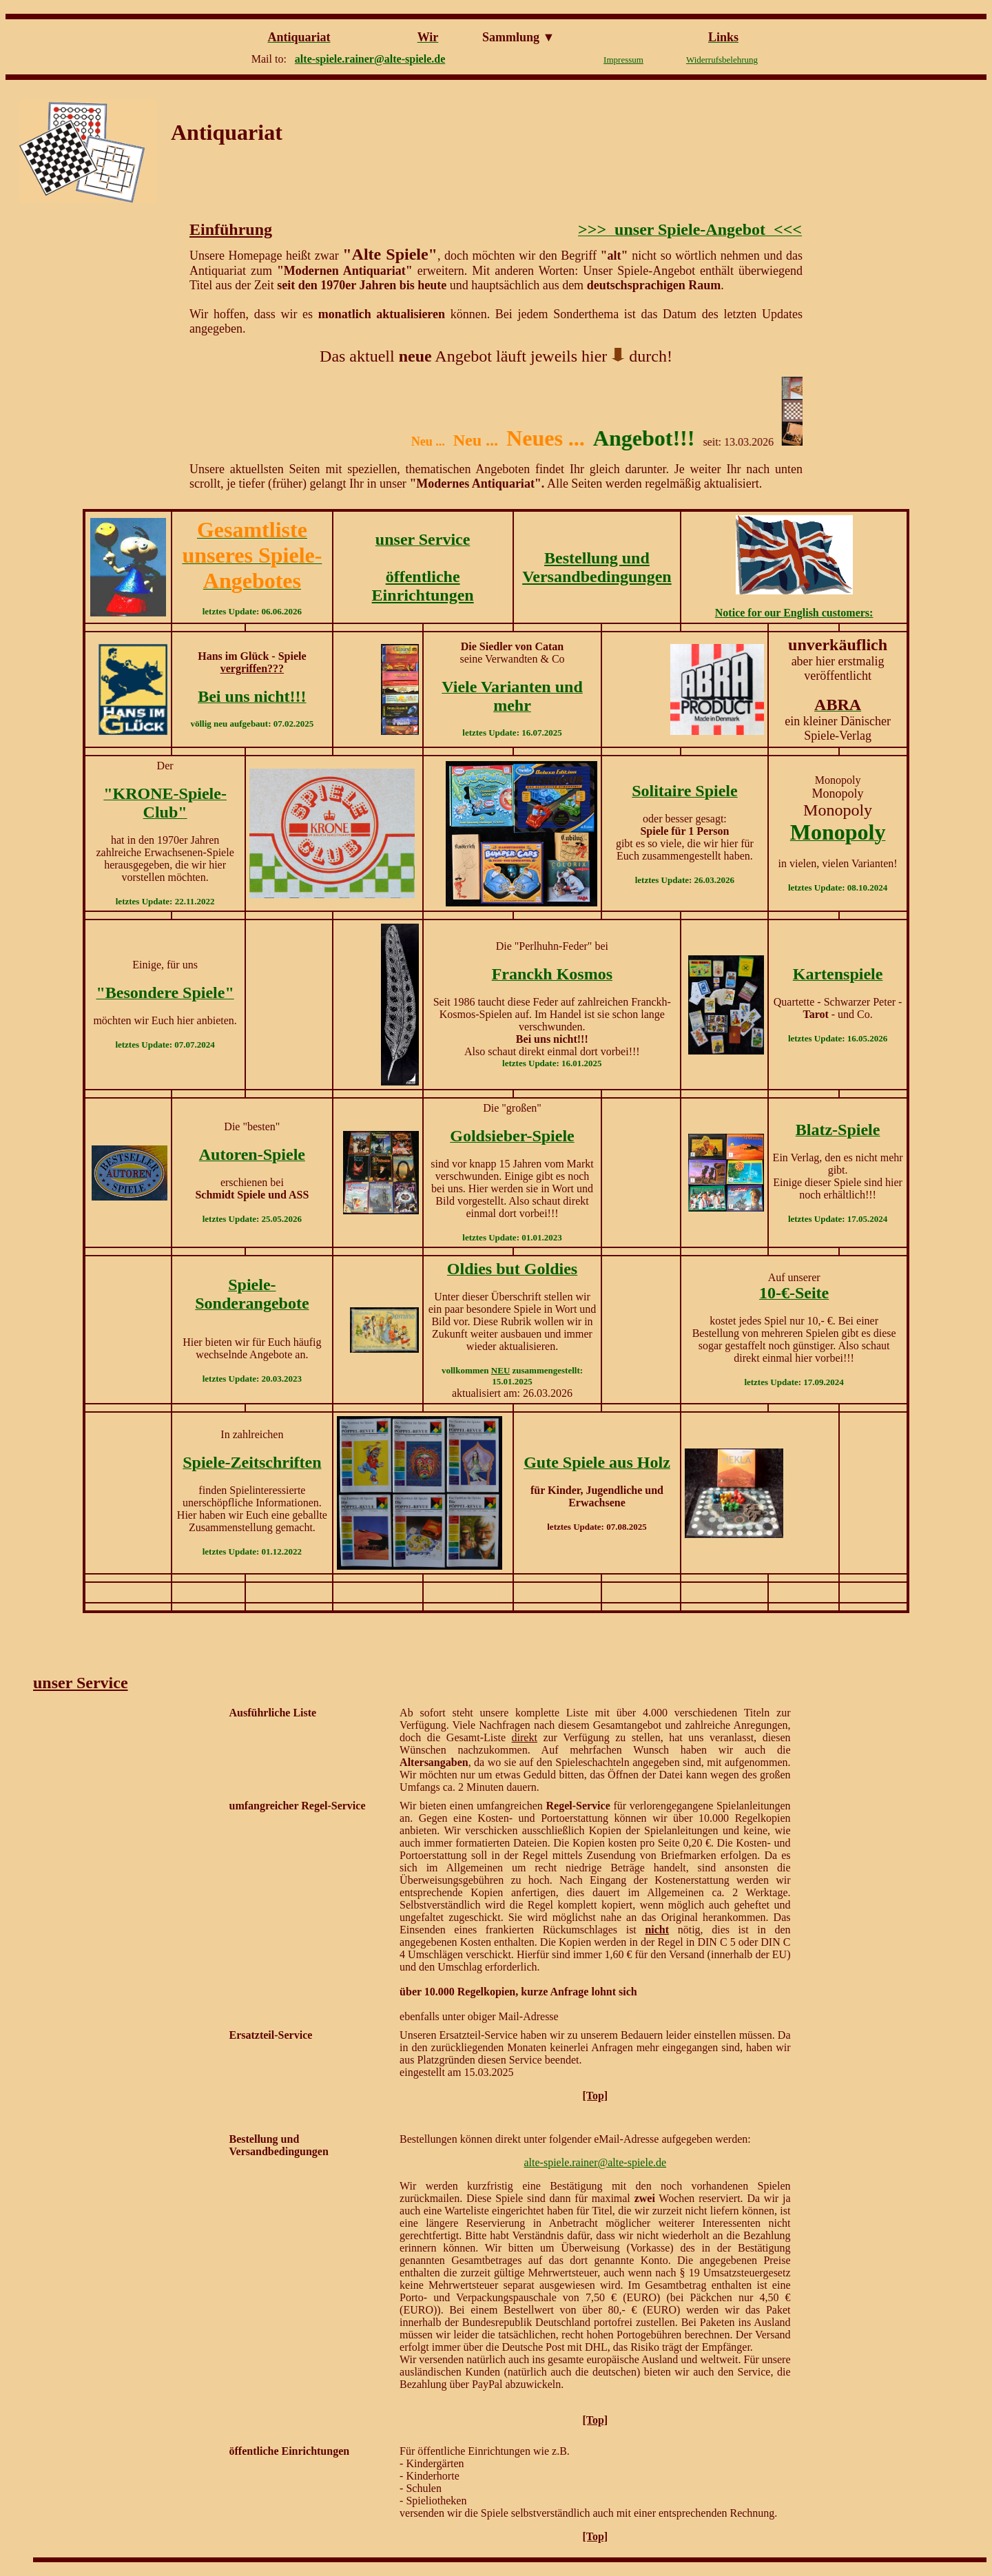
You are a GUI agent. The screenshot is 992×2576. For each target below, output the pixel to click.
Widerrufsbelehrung (722, 59)
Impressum (623, 59)
